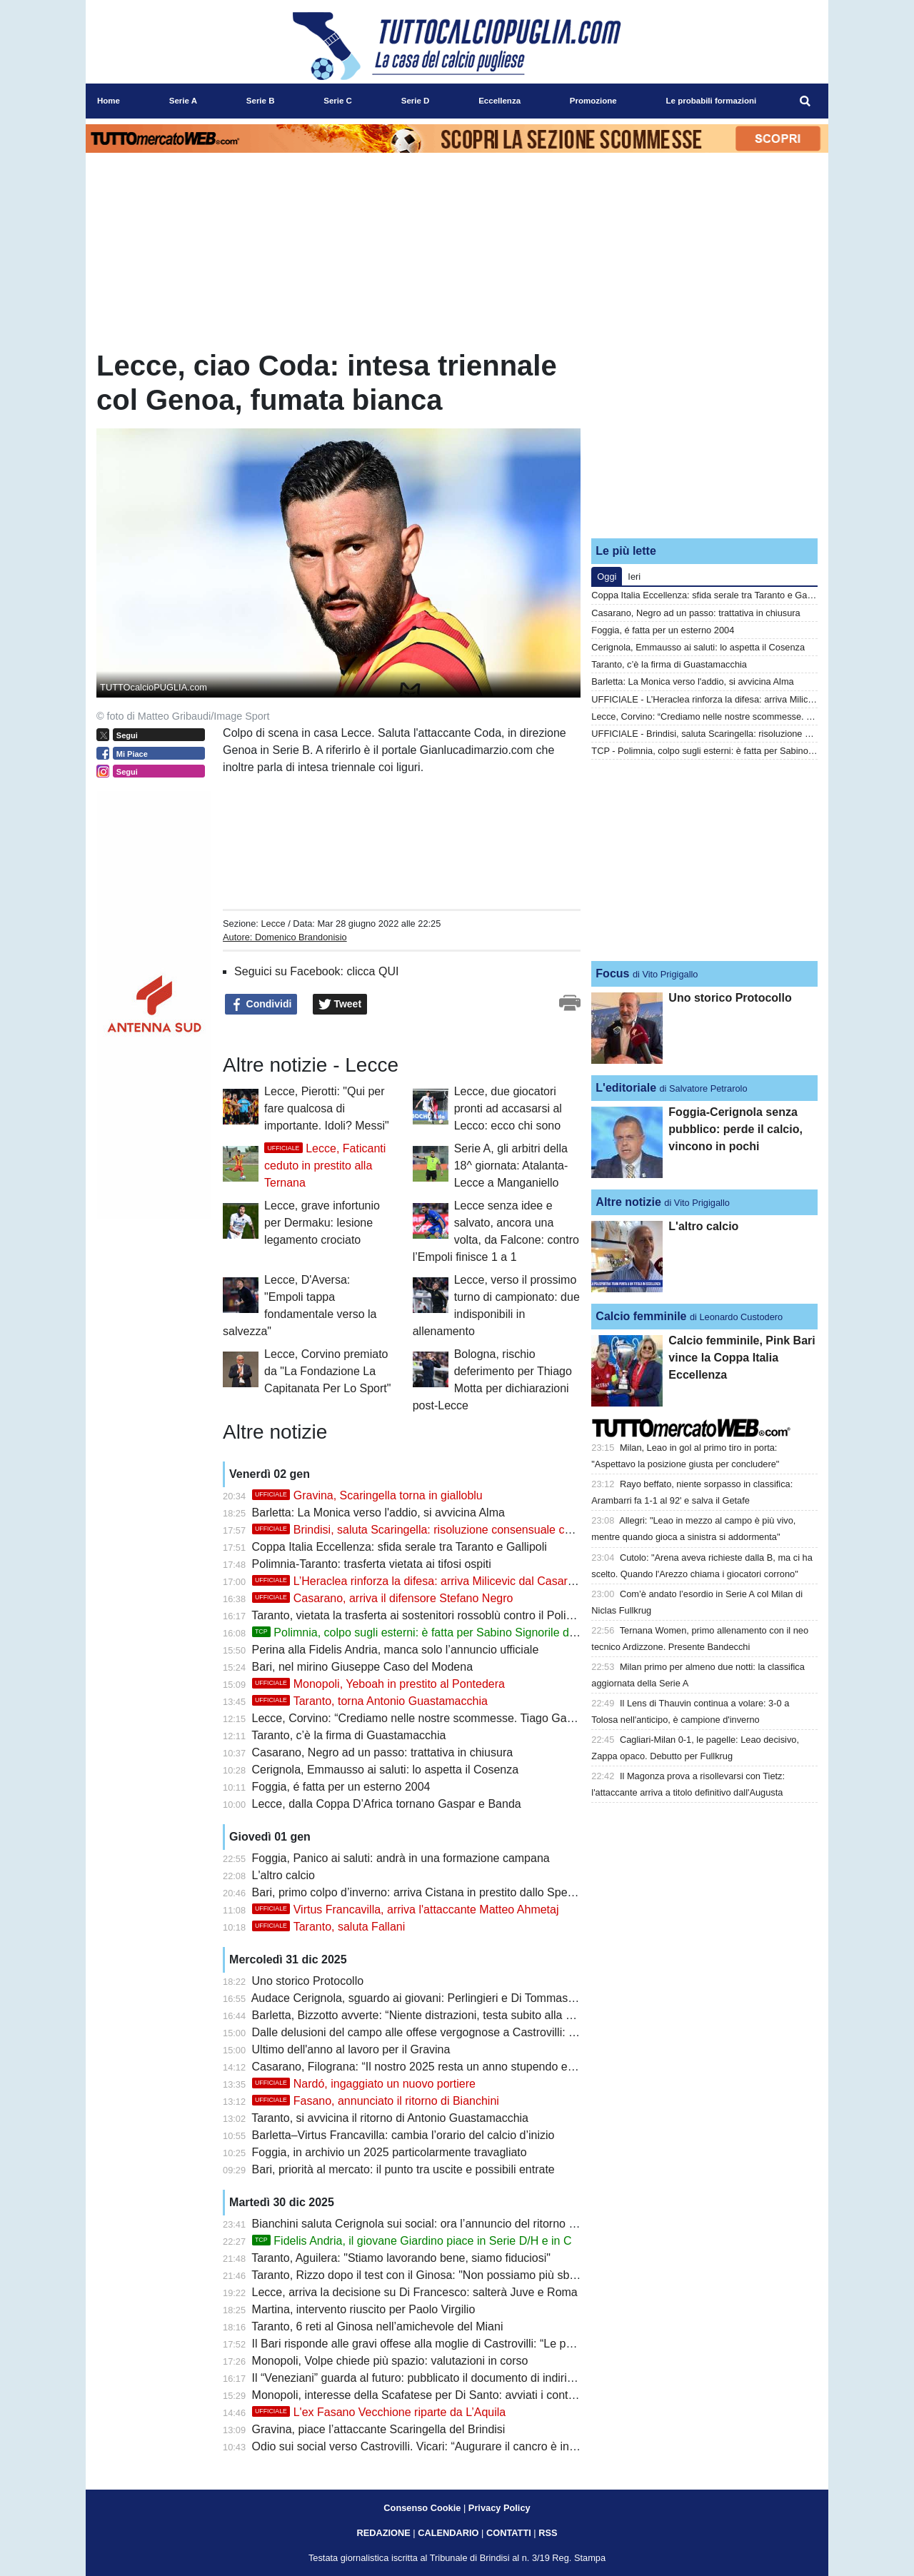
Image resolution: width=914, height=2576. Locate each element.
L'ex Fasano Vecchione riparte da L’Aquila (379, 2412)
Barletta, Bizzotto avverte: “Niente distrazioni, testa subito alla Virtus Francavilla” (454, 2015)
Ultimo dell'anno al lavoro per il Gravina (351, 2049)
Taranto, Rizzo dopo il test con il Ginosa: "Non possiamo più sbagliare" (429, 2275)
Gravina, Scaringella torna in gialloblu (367, 1495)
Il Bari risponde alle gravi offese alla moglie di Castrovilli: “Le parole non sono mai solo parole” (489, 2344)
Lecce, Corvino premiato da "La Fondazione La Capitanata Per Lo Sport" (327, 1371)
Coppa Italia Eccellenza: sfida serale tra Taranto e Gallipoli (399, 1547)
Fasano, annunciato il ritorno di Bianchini (375, 2101)
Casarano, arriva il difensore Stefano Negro (382, 1598)
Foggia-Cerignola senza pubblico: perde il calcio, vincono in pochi (735, 1129)
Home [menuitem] (108, 100)
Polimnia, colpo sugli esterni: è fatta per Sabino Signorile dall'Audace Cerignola (463, 1632)
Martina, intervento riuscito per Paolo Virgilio (364, 2309)
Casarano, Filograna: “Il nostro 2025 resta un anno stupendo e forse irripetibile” (452, 2067)
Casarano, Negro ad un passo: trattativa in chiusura (382, 1752)
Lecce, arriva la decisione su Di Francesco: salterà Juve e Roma (415, 2292)
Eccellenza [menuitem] (499, 100)
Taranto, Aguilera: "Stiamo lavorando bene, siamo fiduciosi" (401, 2258)
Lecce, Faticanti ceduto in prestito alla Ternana (325, 1165)
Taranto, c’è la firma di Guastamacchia (348, 1735)
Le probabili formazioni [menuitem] (711, 100)
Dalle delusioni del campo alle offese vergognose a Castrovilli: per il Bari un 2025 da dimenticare (496, 2032)
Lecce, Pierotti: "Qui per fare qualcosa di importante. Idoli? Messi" (326, 1108)
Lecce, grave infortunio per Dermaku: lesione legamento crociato (322, 1222)
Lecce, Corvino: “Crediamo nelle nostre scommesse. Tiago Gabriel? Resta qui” (451, 1718)
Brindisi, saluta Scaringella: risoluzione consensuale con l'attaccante (445, 1530)
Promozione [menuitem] (593, 100)
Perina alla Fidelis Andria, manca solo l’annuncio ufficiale (395, 1650)
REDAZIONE (383, 2532)
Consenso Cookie (422, 2507)
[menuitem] (805, 101)
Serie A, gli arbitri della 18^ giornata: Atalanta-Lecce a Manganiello (511, 1165)
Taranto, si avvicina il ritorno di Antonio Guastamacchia (389, 2118)
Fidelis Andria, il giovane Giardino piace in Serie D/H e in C (412, 2241)
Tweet (340, 1004)
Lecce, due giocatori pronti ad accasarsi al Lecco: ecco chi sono (508, 1108)
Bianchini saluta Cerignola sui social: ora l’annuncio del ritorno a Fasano (434, 2224)
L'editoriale (626, 1088)
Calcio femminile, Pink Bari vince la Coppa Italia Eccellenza (741, 1357)
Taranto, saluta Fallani (329, 1927)
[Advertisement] (705, 437)
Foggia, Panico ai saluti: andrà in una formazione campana (401, 1858)
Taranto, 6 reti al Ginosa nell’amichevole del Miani (377, 2326)
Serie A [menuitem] (183, 100)
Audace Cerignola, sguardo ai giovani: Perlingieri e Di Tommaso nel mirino (439, 1998)
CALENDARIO (448, 2532)
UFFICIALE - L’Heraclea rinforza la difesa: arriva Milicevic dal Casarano (735, 699)
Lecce (273, 923)
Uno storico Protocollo (308, 1981)
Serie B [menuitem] (260, 100)
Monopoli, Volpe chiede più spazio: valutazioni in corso (390, 2361)
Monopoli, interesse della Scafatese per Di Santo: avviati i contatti (417, 2395)
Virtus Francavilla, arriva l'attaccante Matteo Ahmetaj (405, 1909)
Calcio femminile (641, 1316)
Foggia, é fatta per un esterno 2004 (341, 1787)
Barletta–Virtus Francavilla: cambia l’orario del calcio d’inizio (403, 2135)
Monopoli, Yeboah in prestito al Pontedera (378, 1684)
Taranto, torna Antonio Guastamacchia (370, 1701)
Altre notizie (628, 1202)
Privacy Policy (499, 2507)
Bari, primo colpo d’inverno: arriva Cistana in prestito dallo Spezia (417, 1892)
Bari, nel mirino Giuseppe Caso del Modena (362, 1667)
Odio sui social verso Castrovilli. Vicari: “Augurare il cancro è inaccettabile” (440, 2446)
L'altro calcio (283, 1875)
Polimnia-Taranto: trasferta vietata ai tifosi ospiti (371, 1564)
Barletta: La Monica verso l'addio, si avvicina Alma (378, 1512)
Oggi (606, 576)
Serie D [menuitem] (415, 100)
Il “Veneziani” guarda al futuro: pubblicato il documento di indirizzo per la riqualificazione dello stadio (504, 2378)
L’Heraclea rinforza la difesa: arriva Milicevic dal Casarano (419, 1581)
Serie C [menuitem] (337, 100)
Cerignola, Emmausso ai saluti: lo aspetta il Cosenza (385, 1770)
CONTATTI (508, 2532)
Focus (612, 973)
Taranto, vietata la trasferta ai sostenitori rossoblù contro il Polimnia (421, 1615)
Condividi (261, 1004)
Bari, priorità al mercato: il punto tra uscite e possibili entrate (403, 2169)
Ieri (634, 576)
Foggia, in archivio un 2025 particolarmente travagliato (389, 2152)
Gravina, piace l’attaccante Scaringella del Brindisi (379, 2429)
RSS (547, 2532)
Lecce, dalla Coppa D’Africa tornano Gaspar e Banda (386, 1804)
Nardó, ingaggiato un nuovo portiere (364, 2084)
